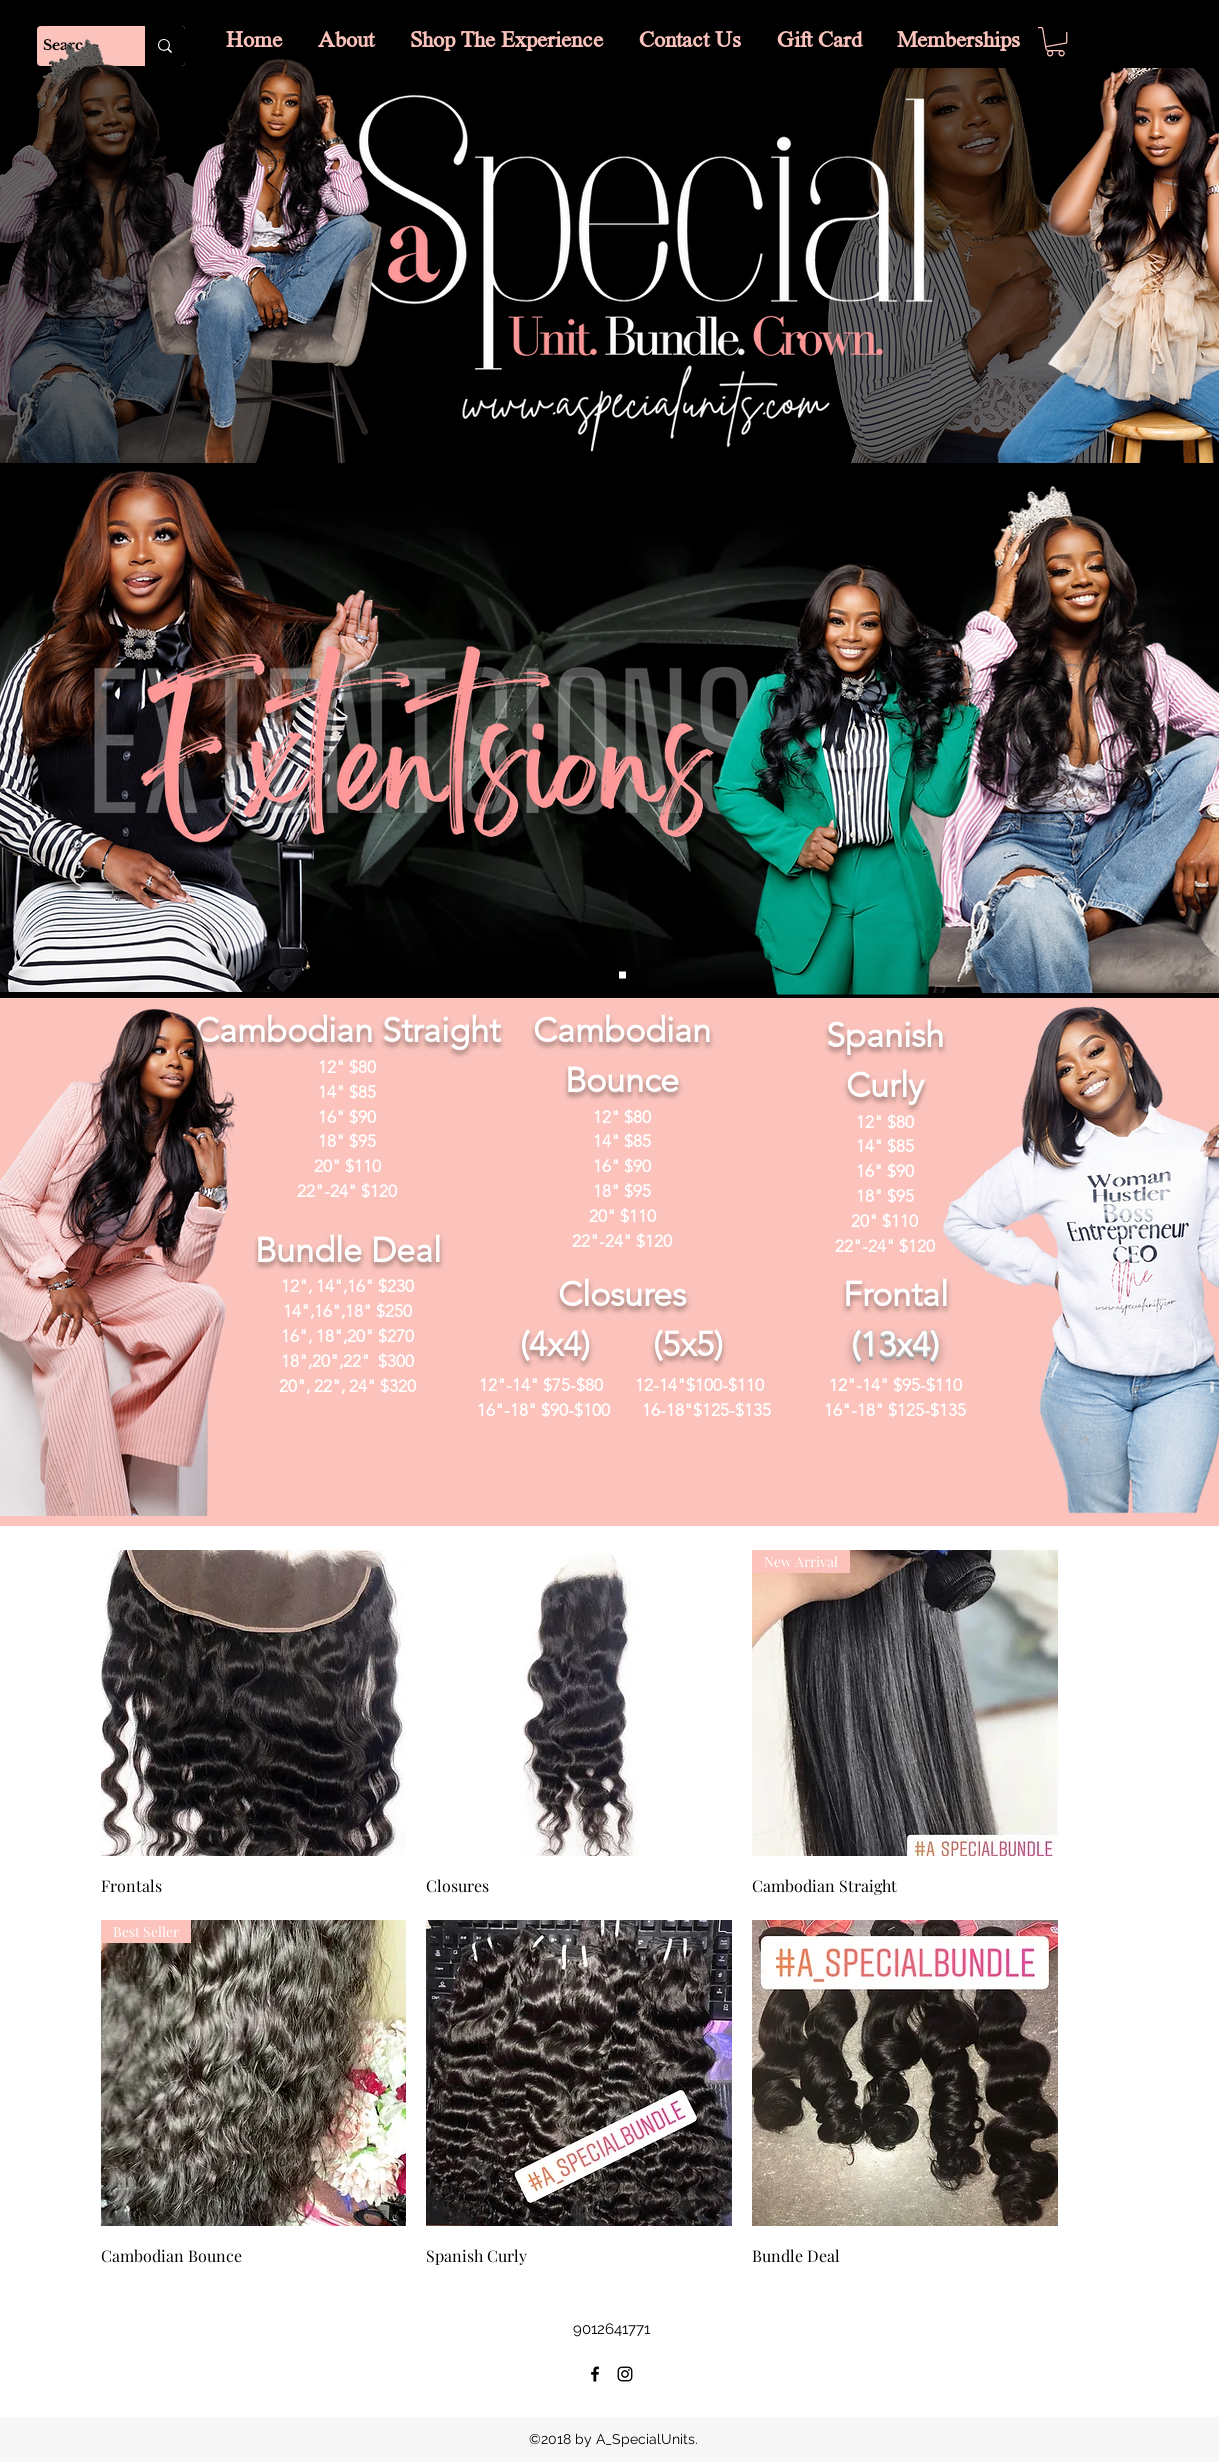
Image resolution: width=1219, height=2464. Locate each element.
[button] (1055, 41)
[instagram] (625, 2374)
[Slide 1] (622, 975)
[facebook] (595, 2374)
